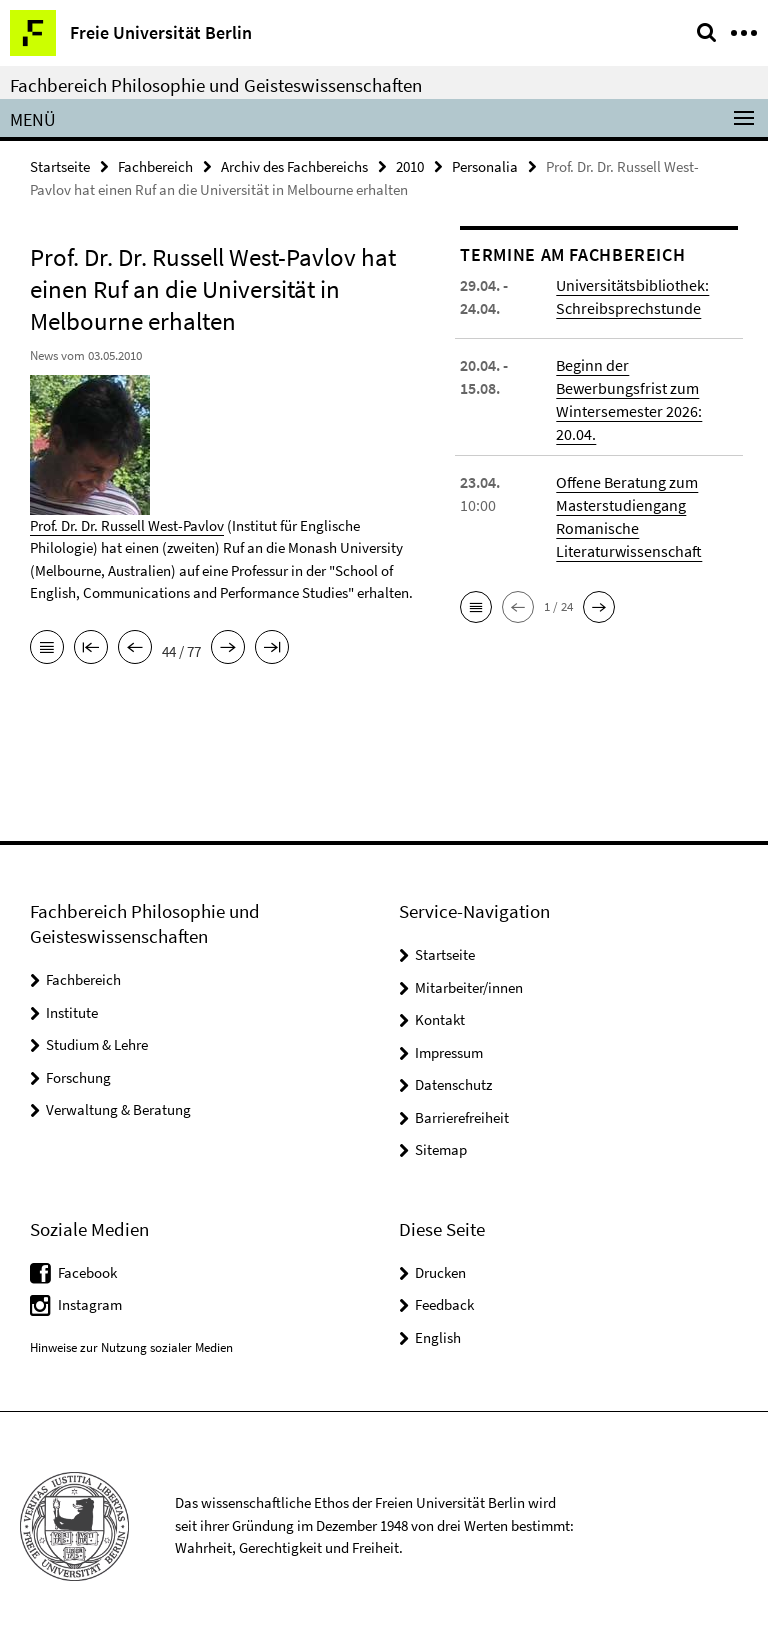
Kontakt (440, 1019)
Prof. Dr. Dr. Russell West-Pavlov (127, 525)
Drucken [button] (440, 1272)
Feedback (444, 1304)
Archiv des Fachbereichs (294, 166)
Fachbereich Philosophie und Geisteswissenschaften (216, 85)
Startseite (60, 166)
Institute (72, 1012)
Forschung (78, 1077)
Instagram (90, 1304)
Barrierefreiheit (462, 1117)
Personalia (485, 166)
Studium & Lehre (97, 1044)
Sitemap (441, 1149)
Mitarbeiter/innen (469, 987)
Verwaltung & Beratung (118, 1109)
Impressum (449, 1052)
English (438, 1337)
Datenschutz (453, 1084)
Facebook (87, 1272)
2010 (410, 166)
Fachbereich (155, 166)
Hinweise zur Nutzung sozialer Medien (131, 1347)
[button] (476, 607)
